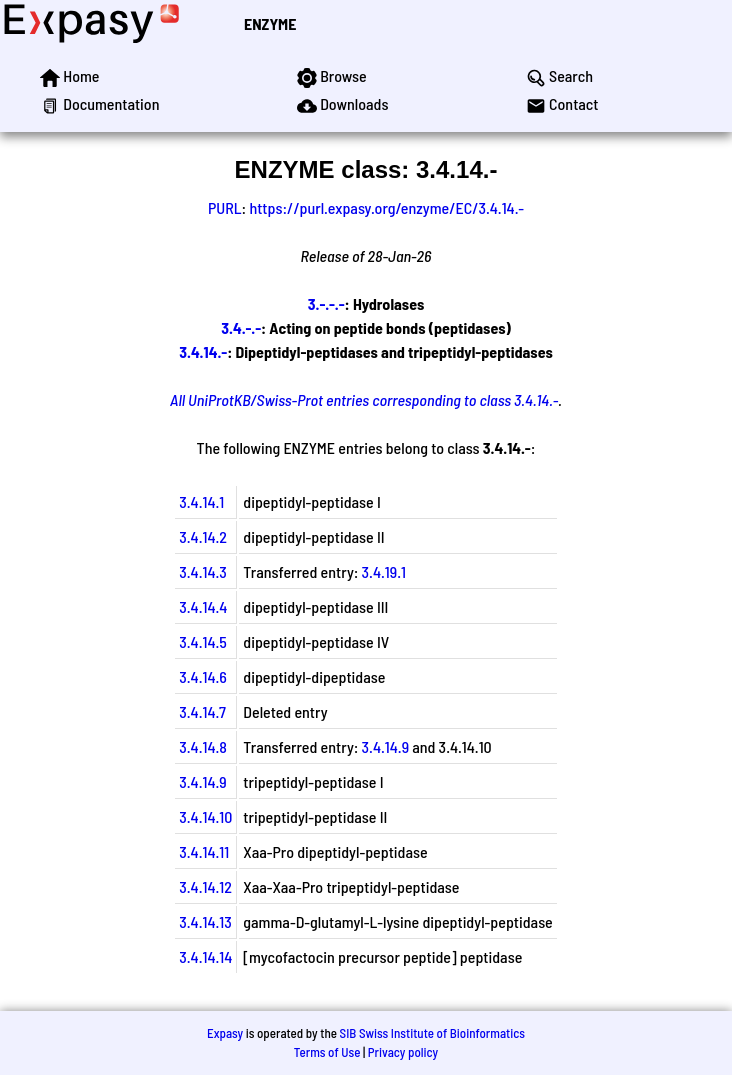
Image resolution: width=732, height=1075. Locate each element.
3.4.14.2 (203, 536)
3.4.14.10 (205, 816)
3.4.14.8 (203, 746)
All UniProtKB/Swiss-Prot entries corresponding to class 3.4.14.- (364, 399)
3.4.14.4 (203, 606)
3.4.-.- (241, 327)
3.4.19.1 (384, 571)
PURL (225, 207)
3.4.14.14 (205, 956)
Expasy (225, 1033)
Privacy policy (403, 1052)
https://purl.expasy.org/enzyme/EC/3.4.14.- (386, 207)
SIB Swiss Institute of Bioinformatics (432, 1033)
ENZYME (270, 23)
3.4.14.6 (203, 676)
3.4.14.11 (204, 851)
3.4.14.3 (203, 571)
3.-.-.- (326, 303)
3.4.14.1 (201, 501)
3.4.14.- (203, 351)
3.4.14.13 (205, 921)
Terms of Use (327, 1052)
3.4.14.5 (203, 641)
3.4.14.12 (205, 886)
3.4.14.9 (385, 746)
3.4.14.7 (202, 711)
